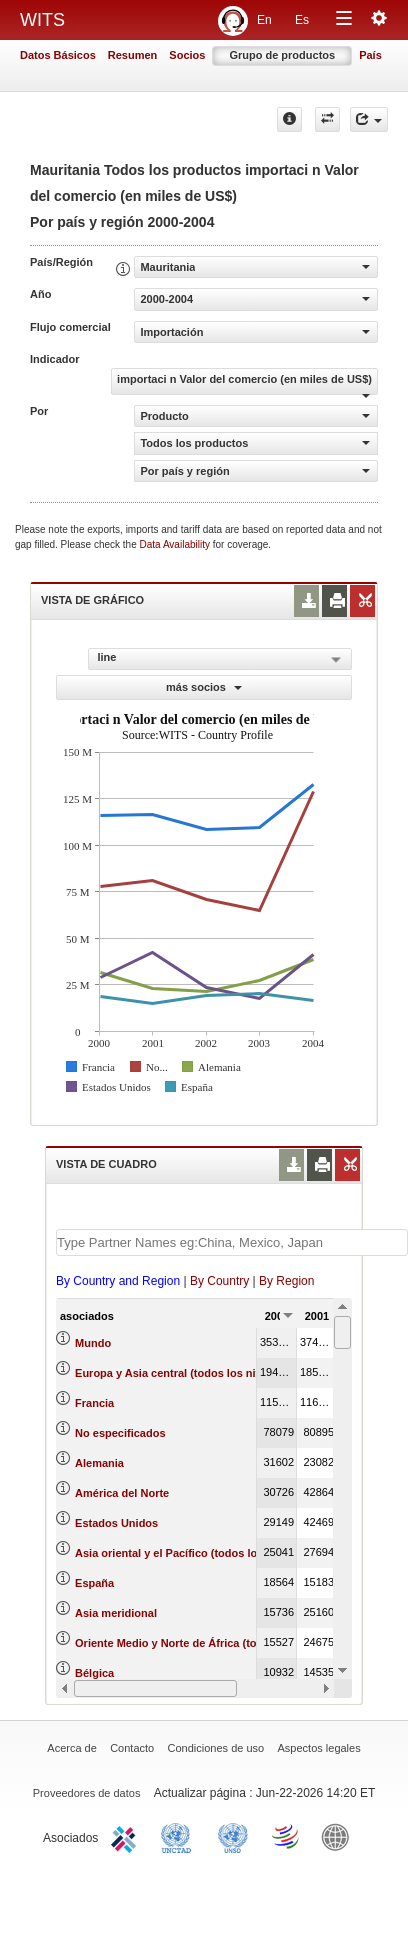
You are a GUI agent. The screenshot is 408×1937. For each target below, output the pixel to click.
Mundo (93, 1343)
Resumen (133, 55)
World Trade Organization (287, 1836)
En (264, 20)
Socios (187, 55)
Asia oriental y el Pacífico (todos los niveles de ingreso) (220, 1553)
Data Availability (176, 544)
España (94, 1583)
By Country (219, 1281)
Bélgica (94, 1673)
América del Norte (122, 1493)
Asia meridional (116, 1613)
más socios (204, 687)
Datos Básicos (58, 55)
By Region (286, 1281)
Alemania (99, 1463)
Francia (94, 1403)
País (370, 55)
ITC (127, 1836)
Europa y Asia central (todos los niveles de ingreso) (210, 1373)
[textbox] (232, 1242)
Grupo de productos (282, 55)
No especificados (120, 1433)
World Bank (340, 1836)
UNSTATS (233, 1836)
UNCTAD (180, 1836)
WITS (42, 20)
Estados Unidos (116, 1523)
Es (302, 20)
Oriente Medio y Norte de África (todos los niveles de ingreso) (236, 1643)
